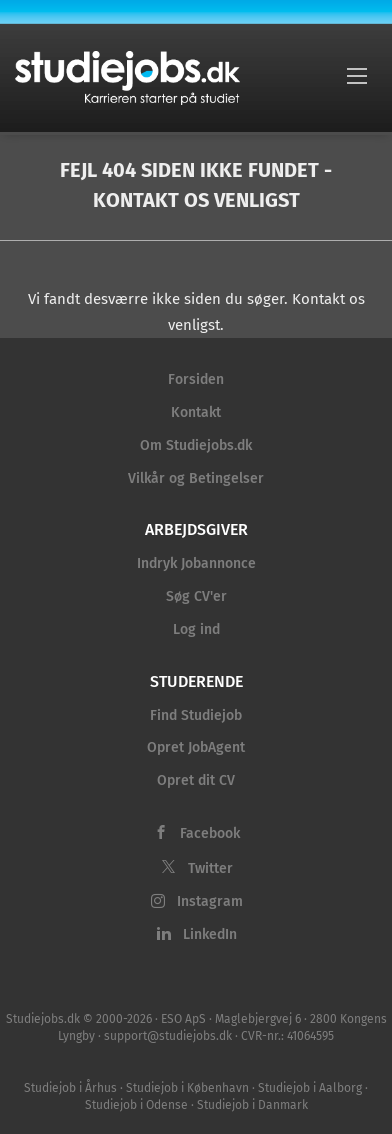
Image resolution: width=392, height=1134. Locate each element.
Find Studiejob (196, 715)
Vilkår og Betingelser (196, 478)
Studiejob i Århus (70, 1088)
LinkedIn (210, 934)
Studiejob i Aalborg (310, 1088)
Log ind (196, 629)
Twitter (210, 868)
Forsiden (196, 379)
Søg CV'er (196, 596)
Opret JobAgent (196, 747)
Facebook (210, 833)
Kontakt (196, 412)
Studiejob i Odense (136, 1105)
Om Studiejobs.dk (196, 445)
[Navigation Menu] (357, 75)
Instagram (210, 901)
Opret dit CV (196, 780)
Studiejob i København (187, 1088)
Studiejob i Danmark (252, 1105)
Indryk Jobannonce (196, 563)
